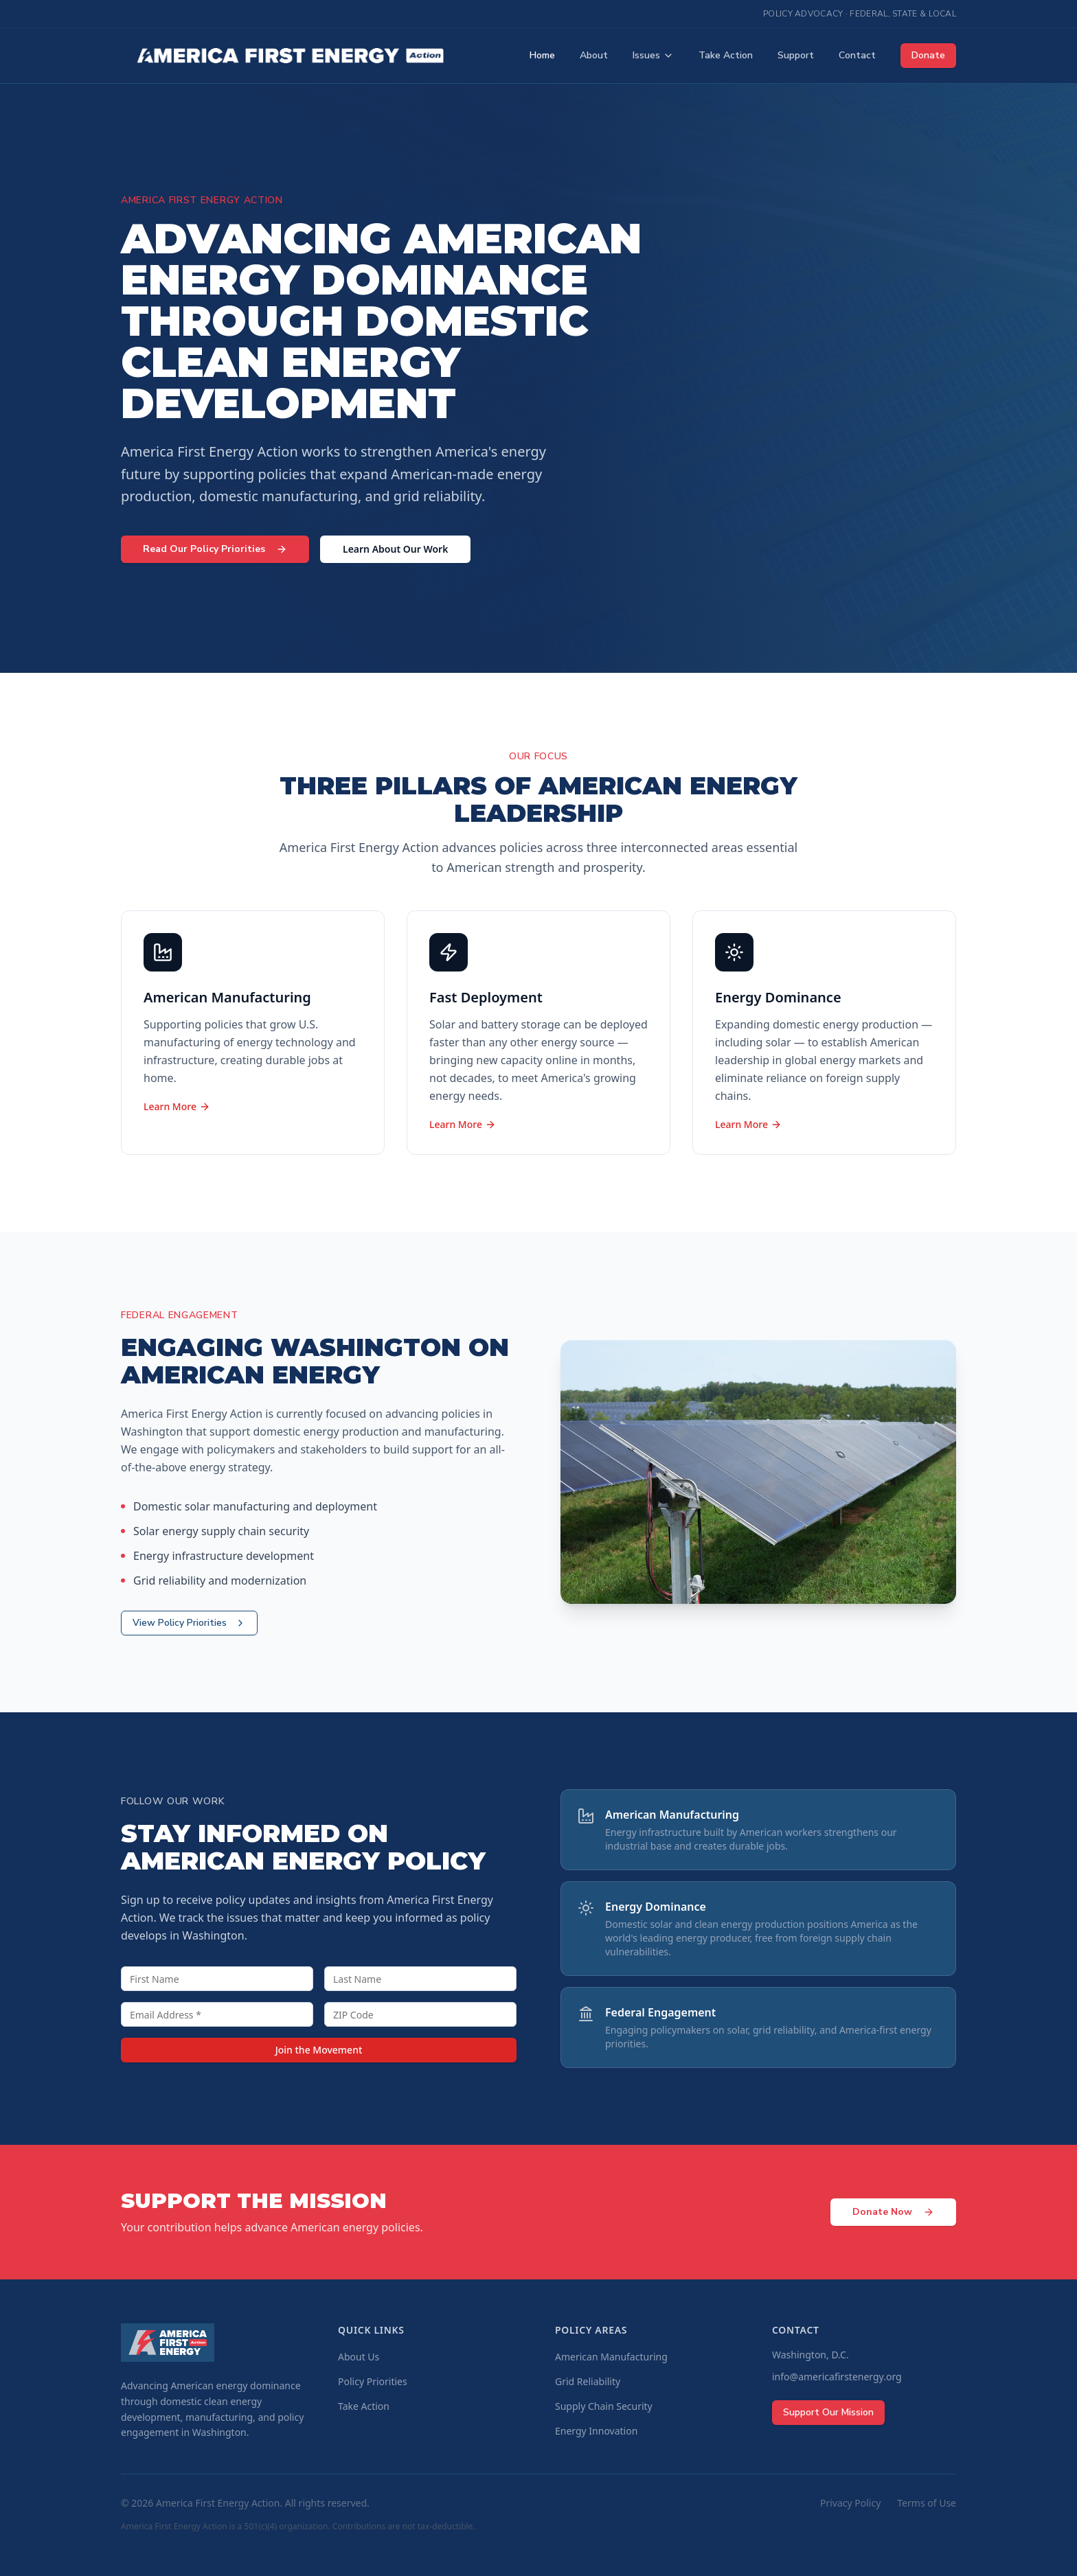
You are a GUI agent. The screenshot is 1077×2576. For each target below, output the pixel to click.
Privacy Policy (850, 2502)
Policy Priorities (372, 2381)
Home (542, 55)
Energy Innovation (596, 2430)
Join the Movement (319, 2049)
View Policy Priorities (189, 1622)
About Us (358, 2356)
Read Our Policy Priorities (215, 548)
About (594, 55)
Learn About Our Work (395, 548)
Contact (857, 55)
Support (796, 55)
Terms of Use (926, 2502)
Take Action (726, 55)
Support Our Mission (828, 2412)
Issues (653, 55)
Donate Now (893, 2211)
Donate (928, 55)
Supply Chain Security (604, 2406)
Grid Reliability (587, 2381)
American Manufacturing (611, 2356)
